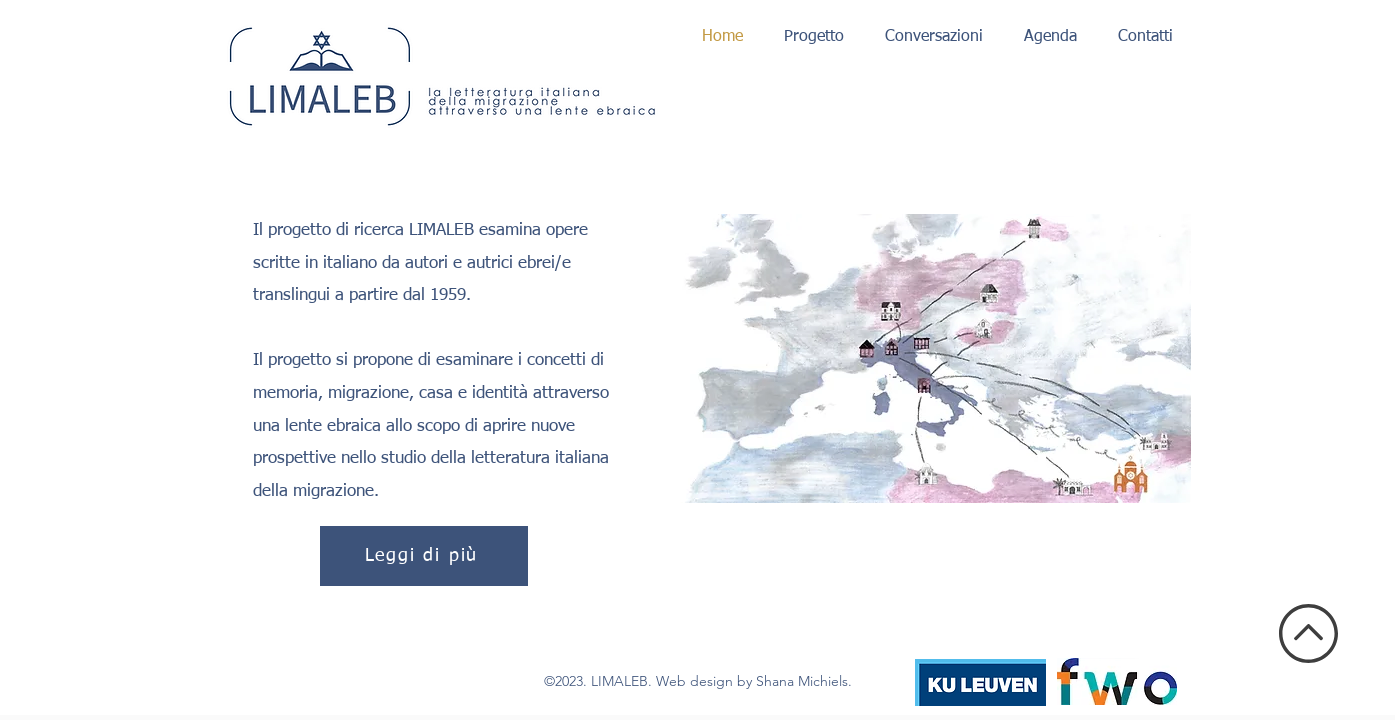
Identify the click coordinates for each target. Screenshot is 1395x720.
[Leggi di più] (424, 556)
